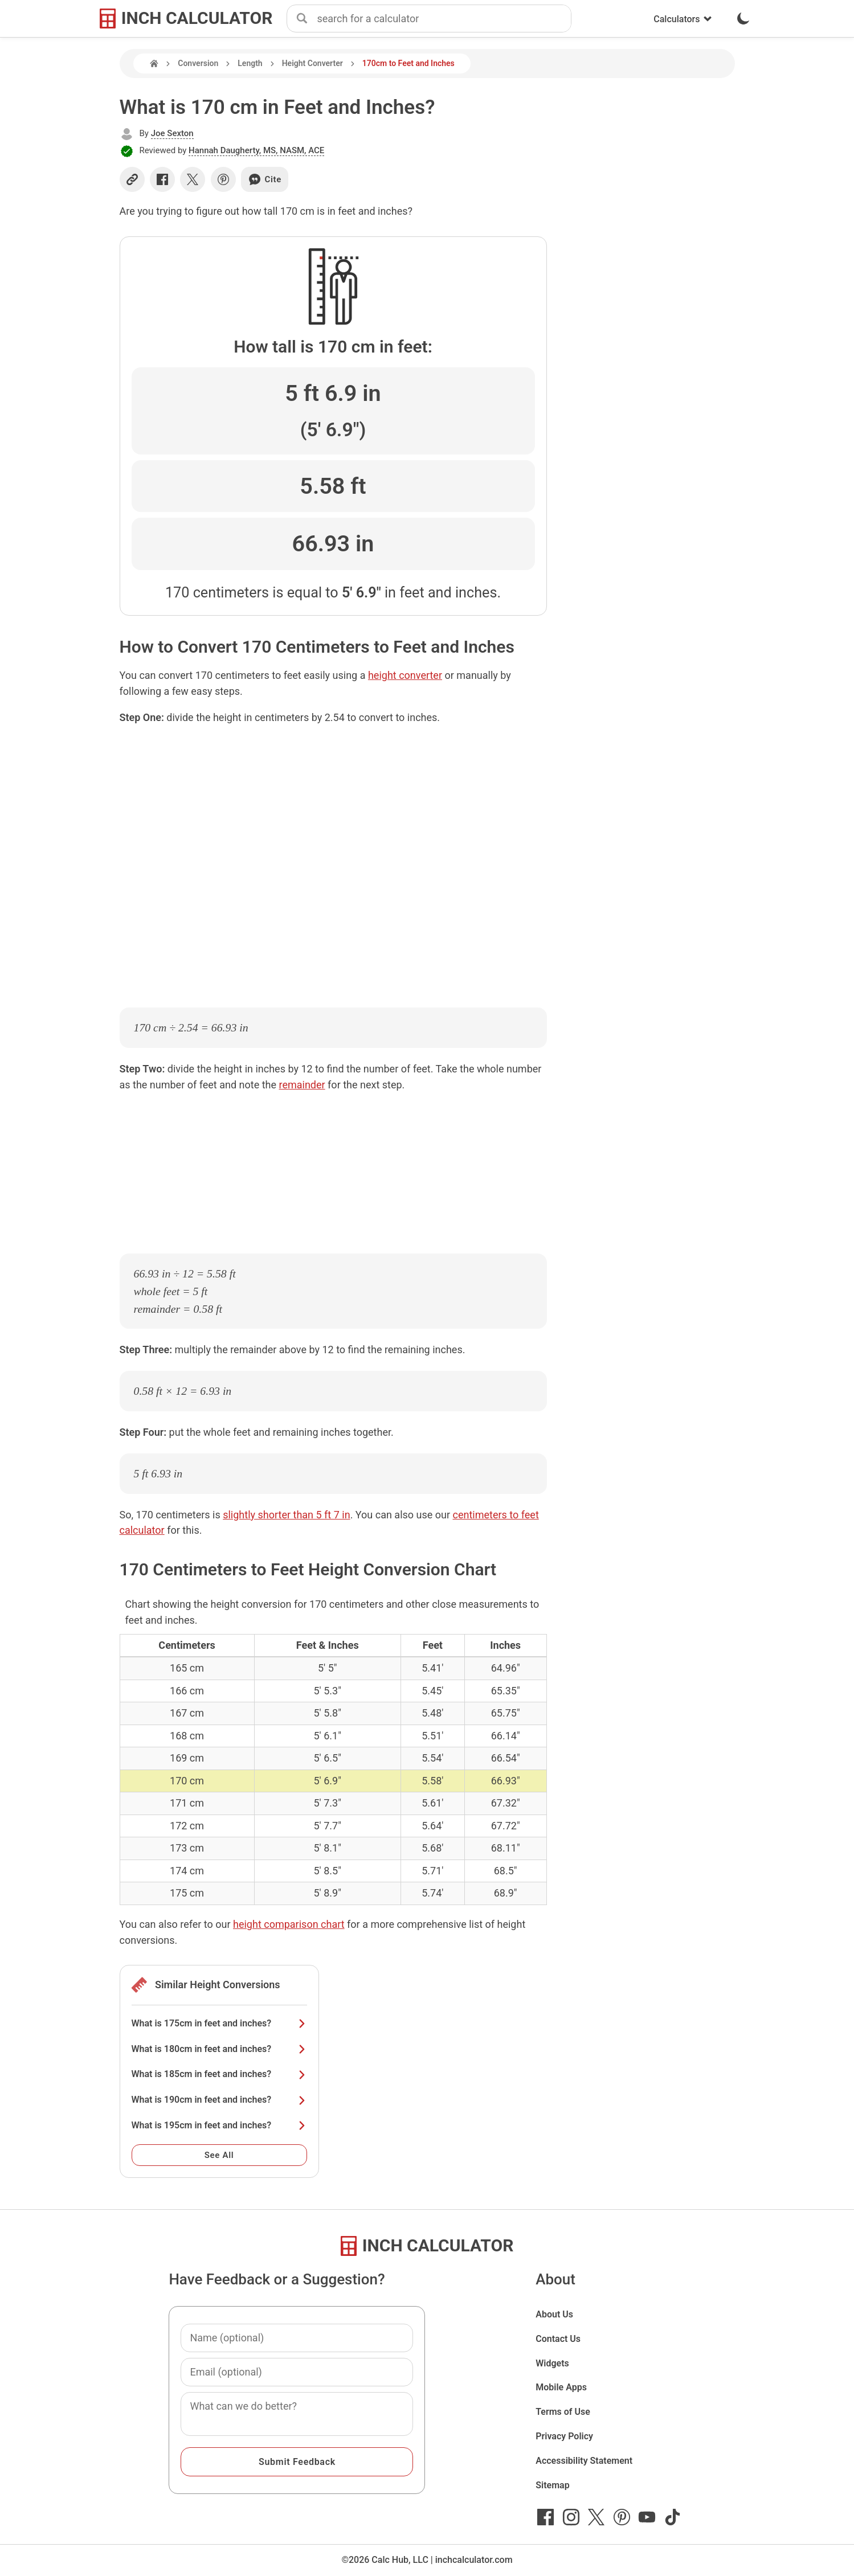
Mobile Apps (561, 2387)
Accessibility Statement (584, 2460)
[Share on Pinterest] (223, 179)
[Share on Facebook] (162, 179)
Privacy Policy (564, 2436)
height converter (405, 675)
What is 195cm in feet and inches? (219, 2125)
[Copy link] (132, 179)
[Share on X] (192, 179)
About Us (554, 2314)
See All (219, 2155)
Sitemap (552, 2485)
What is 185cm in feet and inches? (219, 2074)
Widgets (552, 2363)
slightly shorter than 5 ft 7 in (286, 1515)
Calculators (682, 19)
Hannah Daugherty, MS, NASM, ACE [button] (256, 150)
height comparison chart (289, 1924)
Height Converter (312, 63)
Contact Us (558, 2338)
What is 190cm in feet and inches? (219, 2099)
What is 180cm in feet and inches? (219, 2048)
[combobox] (444, 18)
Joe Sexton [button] (172, 133)
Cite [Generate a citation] (264, 179)
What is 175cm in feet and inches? (219, 2023)
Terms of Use (563, 2411)
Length (250, 63)
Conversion (198, 63)
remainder (302, 1085)
